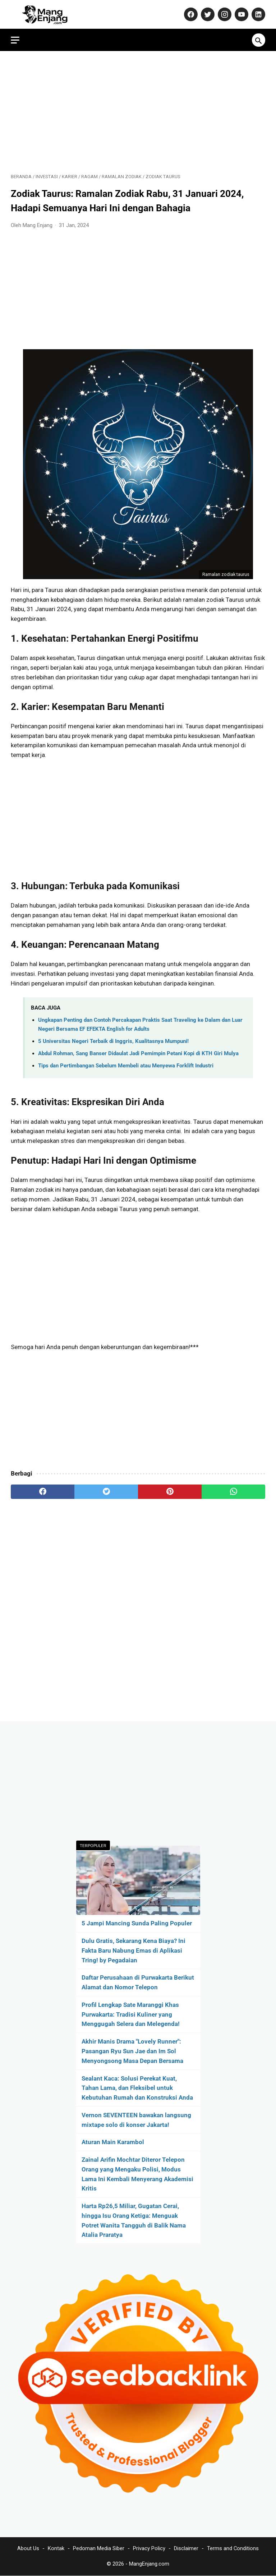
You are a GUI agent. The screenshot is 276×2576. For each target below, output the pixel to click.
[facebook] (42, 1492)
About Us (28, 2548)
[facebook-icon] (190, 14)
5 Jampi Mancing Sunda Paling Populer (137, 1923)
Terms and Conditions (233, 2548)
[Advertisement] (138, 112)
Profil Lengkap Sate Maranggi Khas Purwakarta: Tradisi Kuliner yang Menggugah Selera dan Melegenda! (131, 2014)
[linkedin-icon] (257, 14)
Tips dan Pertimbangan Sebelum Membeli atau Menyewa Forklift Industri (125, 1065)
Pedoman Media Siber (98, 2548)
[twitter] (106, 1492)
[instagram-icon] (223, 14)
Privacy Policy (149, 2548)
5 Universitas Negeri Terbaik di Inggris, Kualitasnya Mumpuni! (113, 1041)
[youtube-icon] (240, 14)
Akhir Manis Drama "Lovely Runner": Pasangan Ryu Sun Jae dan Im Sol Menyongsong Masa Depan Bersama (132, 2051)
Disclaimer (186, 2548)
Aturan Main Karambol (113, 2142)
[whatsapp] (233, 1492)
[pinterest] (170, 1492)
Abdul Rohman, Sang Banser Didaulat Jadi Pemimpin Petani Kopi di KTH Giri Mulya (138, 1053)
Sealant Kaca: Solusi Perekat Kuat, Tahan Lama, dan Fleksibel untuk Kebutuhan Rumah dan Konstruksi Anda (137, 2088)
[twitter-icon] (207, 14)
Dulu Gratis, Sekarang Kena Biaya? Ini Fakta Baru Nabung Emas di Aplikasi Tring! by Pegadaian (133, 1950)
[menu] (15, 40)
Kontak (56, 2548)
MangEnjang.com (149, 2564)
